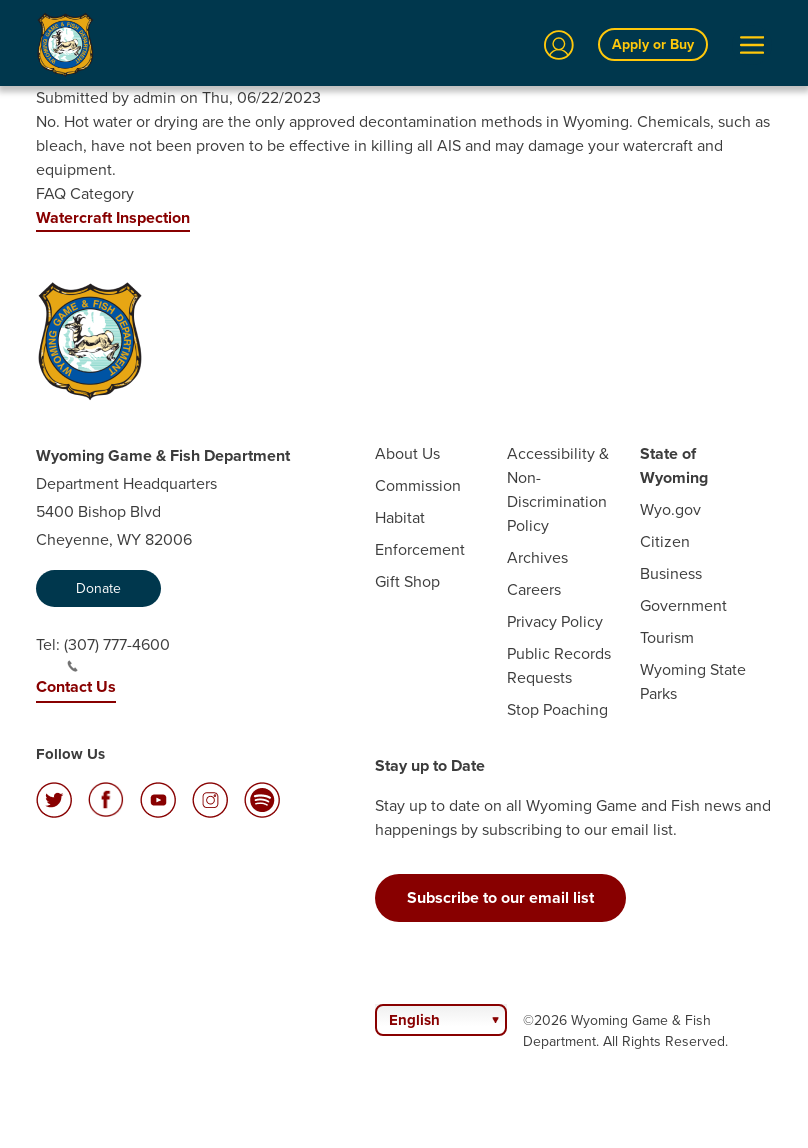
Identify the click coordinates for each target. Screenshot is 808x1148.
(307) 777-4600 (117, 653)
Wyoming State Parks (693, 681)
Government (683, 605)
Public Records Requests (559, 665)
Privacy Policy (555, 621)
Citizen (665, 541)
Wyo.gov (670, 509)
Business (671, 573)
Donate (98, 588)
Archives (537, 557)
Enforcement (420, 549)
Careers (534, 589)
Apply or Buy (653, 44)
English (414, 1020)
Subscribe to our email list (500, 897)
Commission (418, 485)
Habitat (400, 517)
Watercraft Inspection (113, 217)
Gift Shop (407, 581)
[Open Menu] (752, 45)
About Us (407, 453)
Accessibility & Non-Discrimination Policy (558, 489)
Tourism (667, 637)
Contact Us (76, 686)
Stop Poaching (557, 709)
